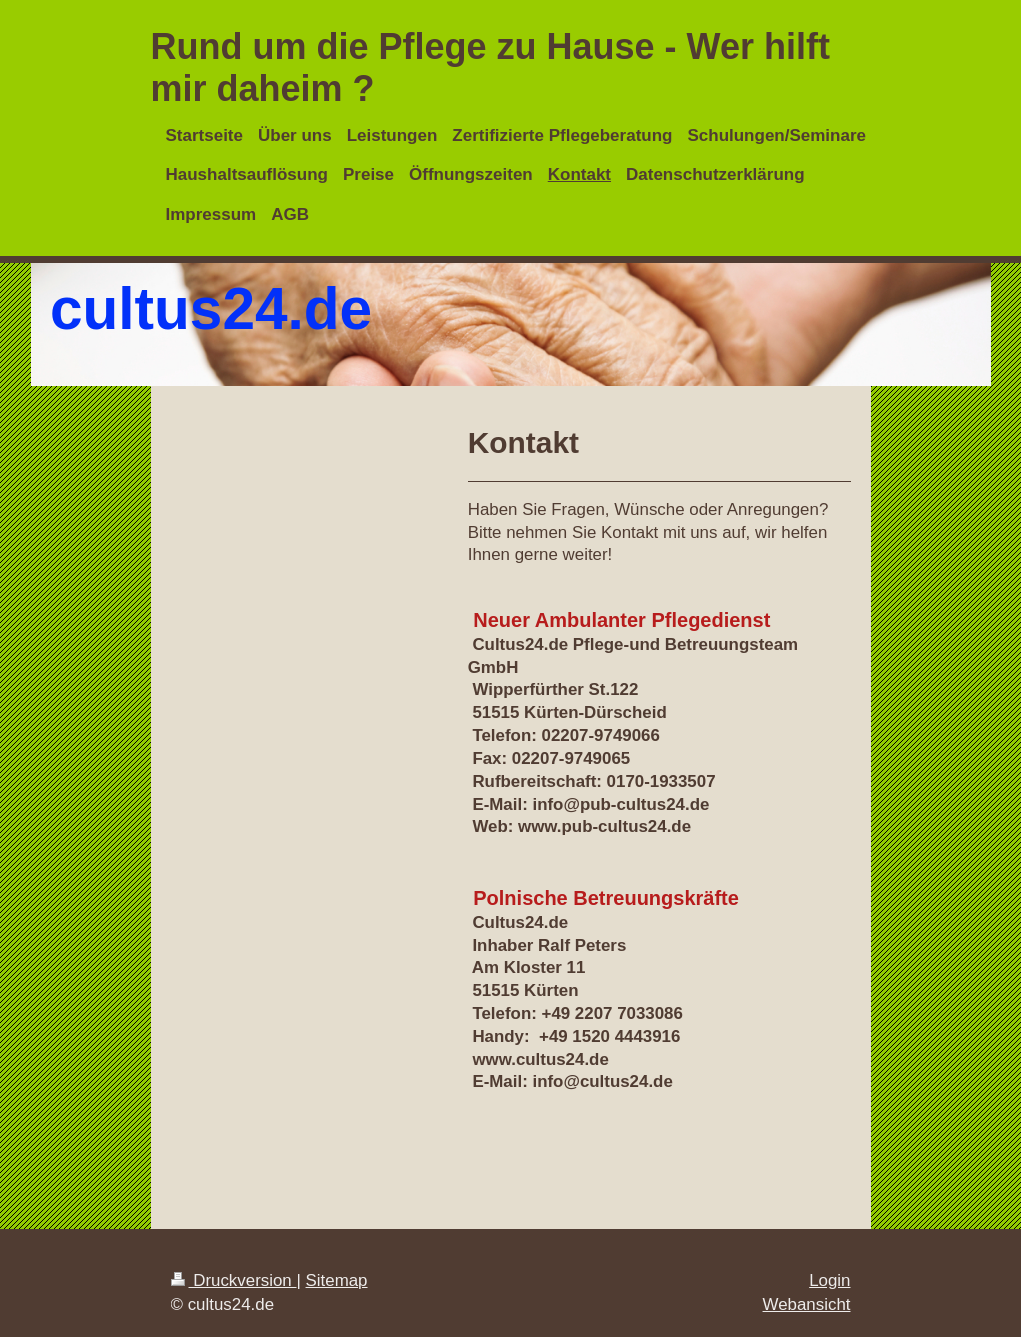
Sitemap (337, 1280)
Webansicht (807, 1304)
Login (829, 1280)
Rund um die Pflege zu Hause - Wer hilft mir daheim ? (490, 67)
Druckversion (234, 1280)
